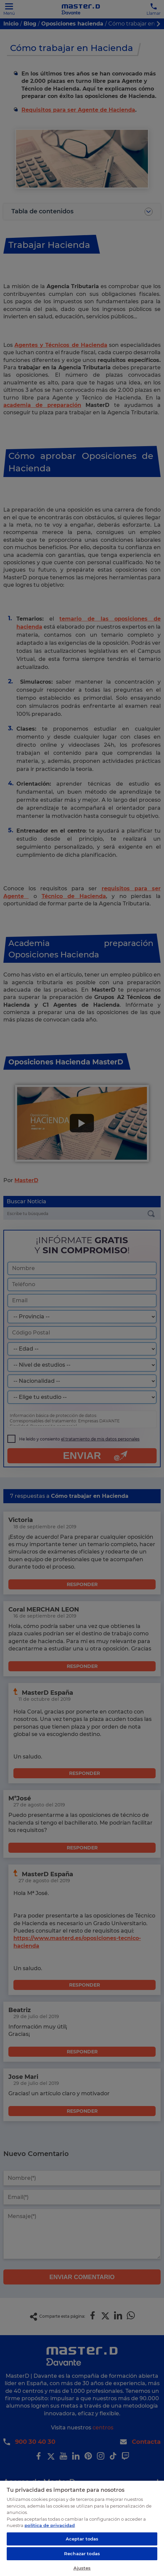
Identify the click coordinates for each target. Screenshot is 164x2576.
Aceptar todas (82, 2538)
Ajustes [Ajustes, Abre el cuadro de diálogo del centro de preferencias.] (82, 2568)
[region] (82, 2528)
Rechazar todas (82, 2553)
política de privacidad (49, 2525)
